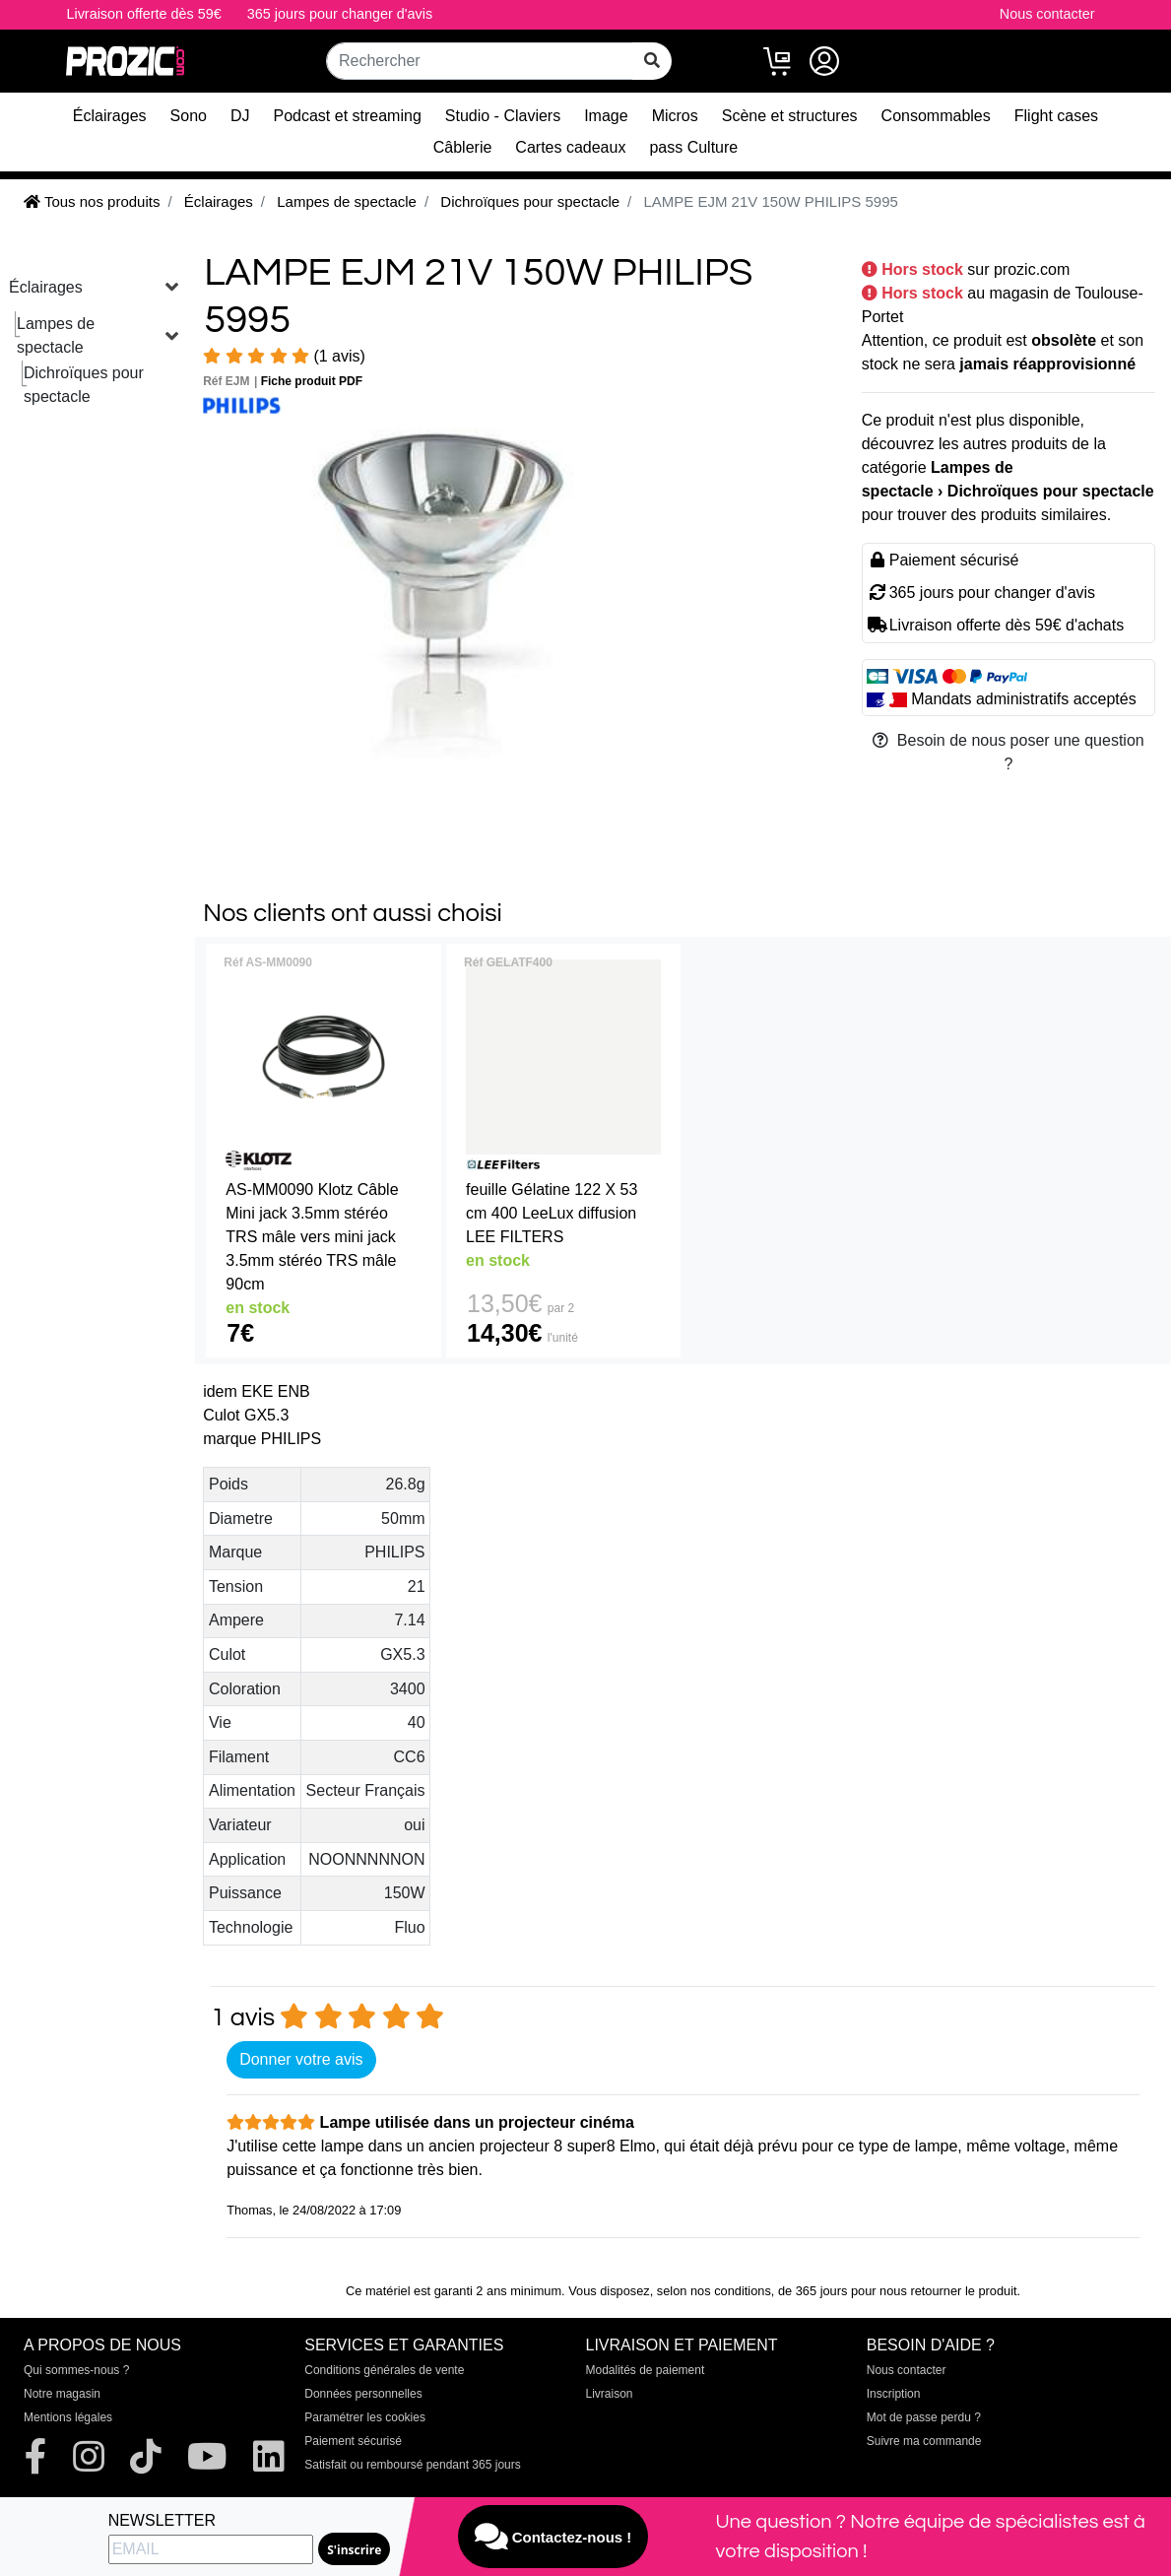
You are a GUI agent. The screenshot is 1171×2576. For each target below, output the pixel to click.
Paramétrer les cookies (364, 2417)
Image (605, 115)
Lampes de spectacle (56, 335)
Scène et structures (790, 115)
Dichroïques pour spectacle (84, 384)
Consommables (936, 115)
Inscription (894, 2394)
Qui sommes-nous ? (76, 2370)
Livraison (609, 2394)
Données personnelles (363, 2394)
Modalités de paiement (645, 2370)
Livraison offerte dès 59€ (143, 14)
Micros (675, 115)
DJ (240, 115)
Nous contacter (1047, 14)
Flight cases (1056, 115)
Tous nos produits (92, 201)
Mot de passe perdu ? (924, 2417)
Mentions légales (68, 2417)
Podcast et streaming (348, 115)
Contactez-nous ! (553, 2536)
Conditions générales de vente (384, 2370)
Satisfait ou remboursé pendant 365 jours (412, 2465)
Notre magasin (62, 2394)
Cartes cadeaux (570, 147)
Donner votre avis (300, 2059)
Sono (188, 115)
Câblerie (462, 147)
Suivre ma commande (924, 2441)
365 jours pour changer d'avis (339, 14)
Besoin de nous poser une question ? (1008, 752)
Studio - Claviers (502, 115)
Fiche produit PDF (311, 381)
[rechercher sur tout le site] (652, 61)
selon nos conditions (714, 2290)
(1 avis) (284, 356)
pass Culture (693, 147)
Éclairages (110, 115)
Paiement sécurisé (353, 2441)
